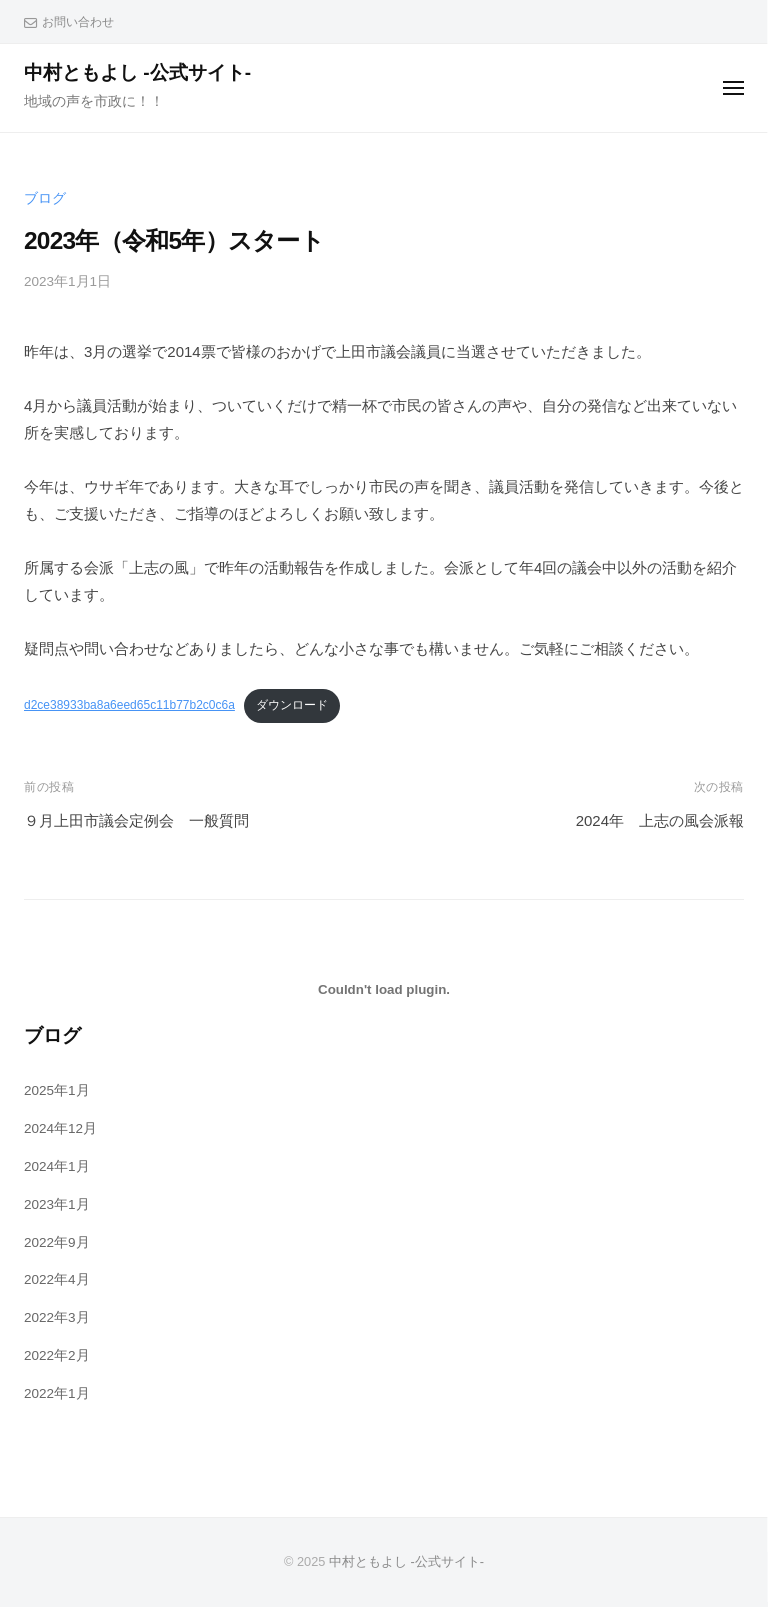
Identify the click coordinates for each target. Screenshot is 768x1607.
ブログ (45, 198)
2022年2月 (57, 1355)
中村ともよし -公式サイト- (137, 72)
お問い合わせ (78, 22)
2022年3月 (57, 1317)
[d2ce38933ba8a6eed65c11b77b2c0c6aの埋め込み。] (384, 989)
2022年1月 (57, 1393)
